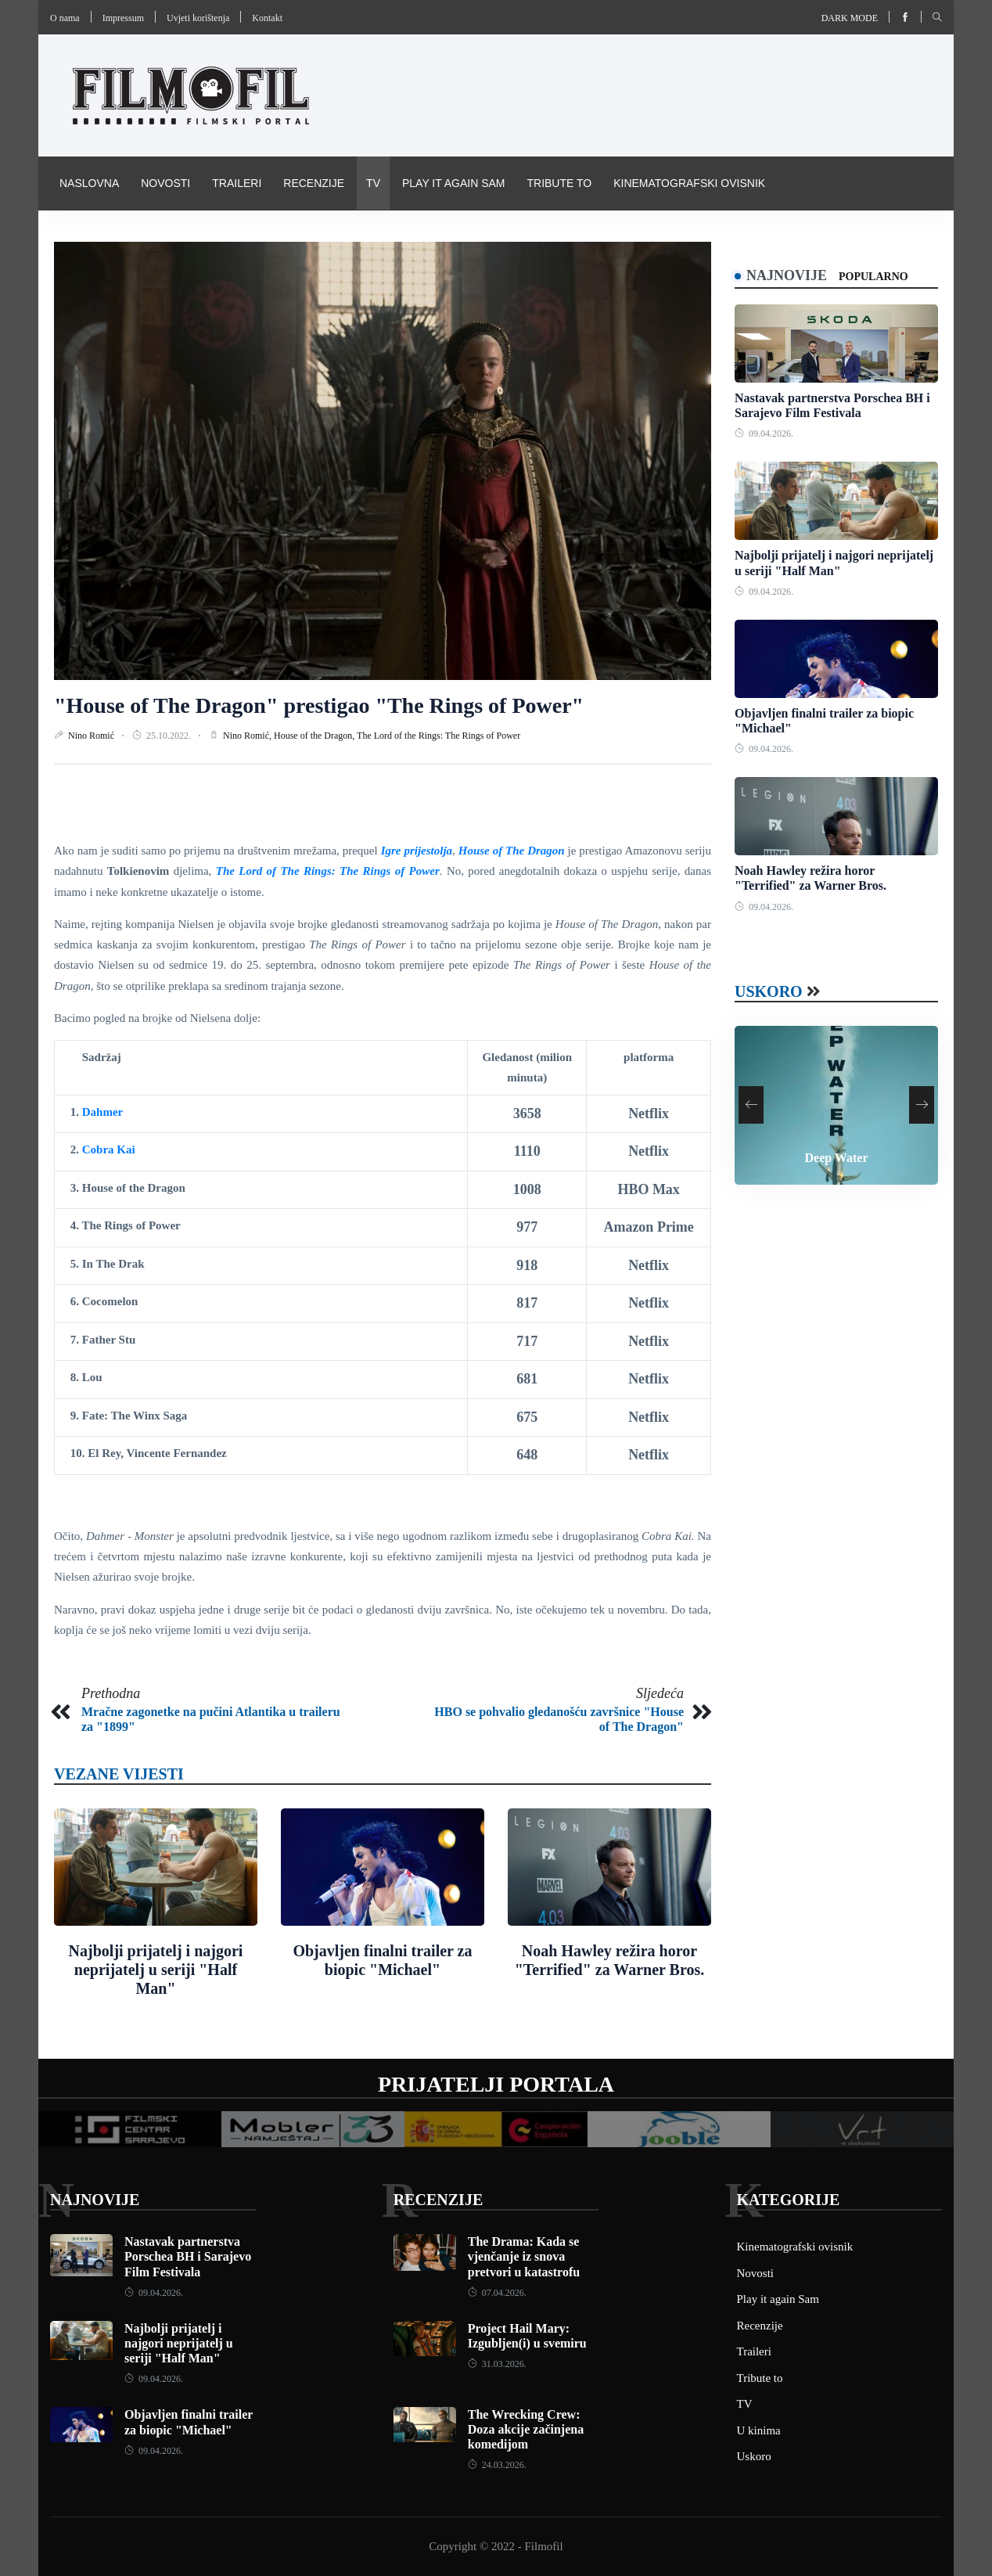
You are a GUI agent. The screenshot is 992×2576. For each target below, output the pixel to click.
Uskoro (769, 991)
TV (373, 183)
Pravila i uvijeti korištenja (142, 236)
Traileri (236, 183)
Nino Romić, (248, 735)
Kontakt (267, 18)
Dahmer (103, 1112)
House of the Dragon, (315, 735)
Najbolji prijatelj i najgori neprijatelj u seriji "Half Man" (156, 1969)
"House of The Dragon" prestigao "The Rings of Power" (319, 705)
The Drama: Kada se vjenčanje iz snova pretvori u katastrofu (524, 2256)
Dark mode (849, 18)
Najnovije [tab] (786, 275)
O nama (65, 18)
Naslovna (89, 183)
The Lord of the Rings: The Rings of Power (438, 735)
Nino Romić (92, 735)
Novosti (165, 183)
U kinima (759, 2430)
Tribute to (559, 183)
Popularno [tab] (873, 276)
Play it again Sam (453, 183)
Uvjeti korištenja (198, 18)
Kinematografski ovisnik (689, 183)
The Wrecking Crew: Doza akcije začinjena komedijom (526, 2429)
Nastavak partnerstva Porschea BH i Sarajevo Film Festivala (187, 2256)
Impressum (123, 18)
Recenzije (313, 183)
